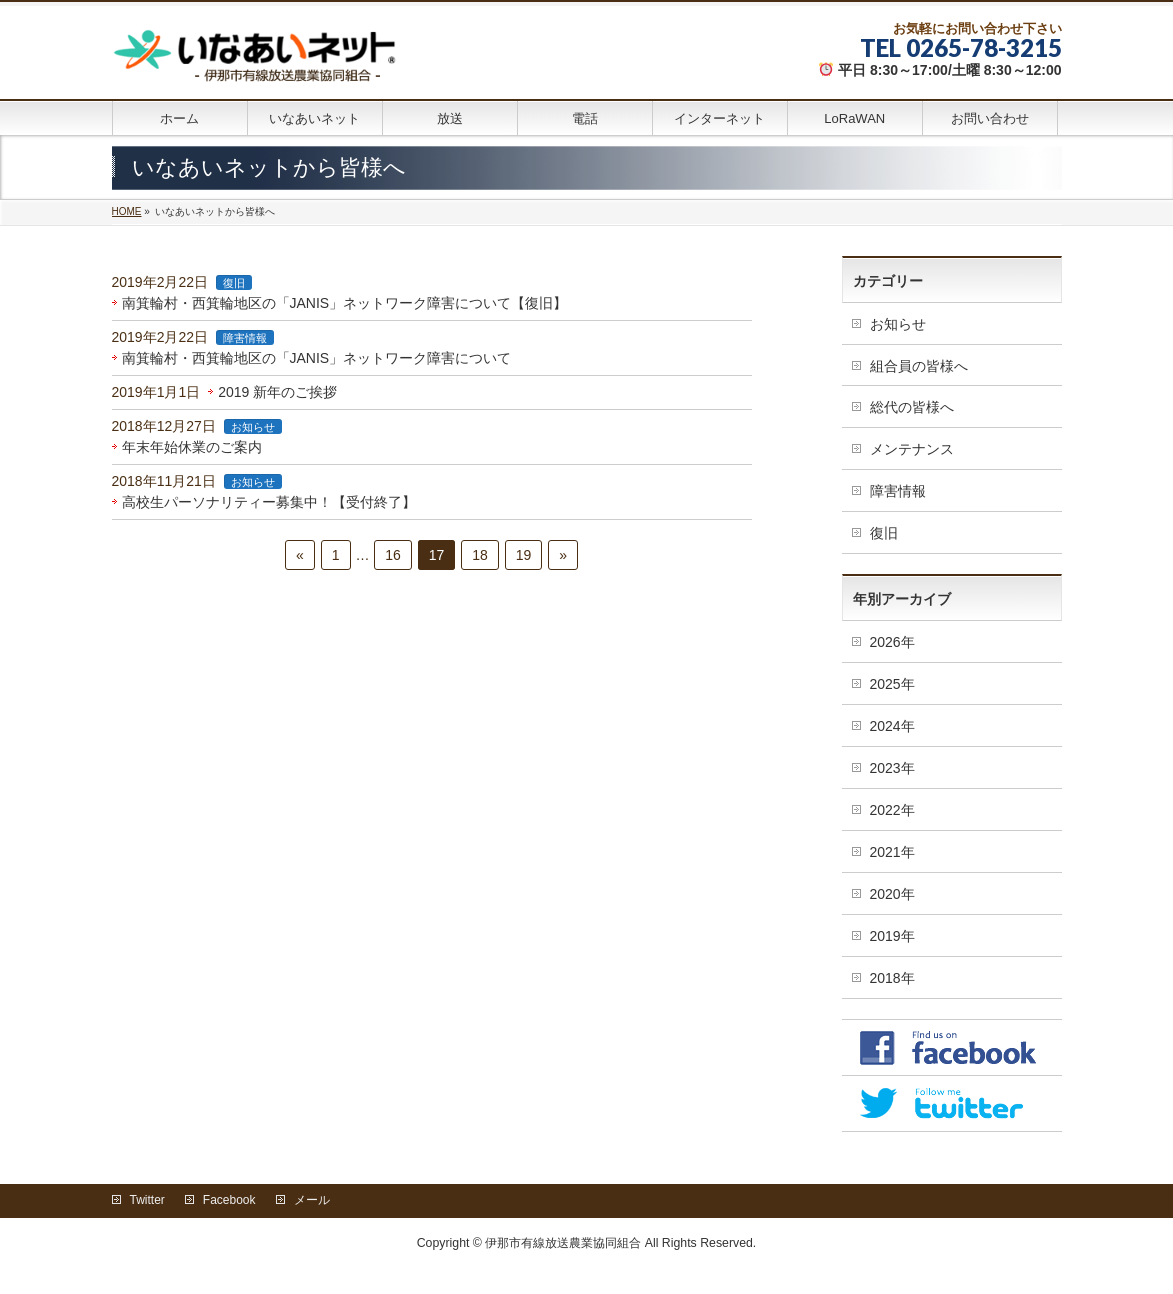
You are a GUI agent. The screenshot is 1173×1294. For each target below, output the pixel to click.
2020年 (892, 894)
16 (393, 555)
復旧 (234, 283)
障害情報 (245, 338)
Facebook (229, 1200)
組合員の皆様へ (919, 366)
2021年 (892, 852)
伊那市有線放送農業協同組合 (563, 1243)
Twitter (147, 1200)
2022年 (892, 810)
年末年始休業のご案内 (192, 447)
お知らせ (253, 427)
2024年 (892, 726)
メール (312, 1200)
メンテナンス (912, 449)
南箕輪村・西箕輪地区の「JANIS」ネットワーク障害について (317, 358)
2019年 (892, 936)
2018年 (892, 978)
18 (480, 555)
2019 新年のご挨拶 (277, 392)
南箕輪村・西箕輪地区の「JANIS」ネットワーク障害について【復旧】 (345, 303)
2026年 (892, 642)
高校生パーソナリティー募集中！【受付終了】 (269, 502)
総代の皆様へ (912, 407)
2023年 (892, 768)
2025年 (892, 684)
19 (524, 555)
